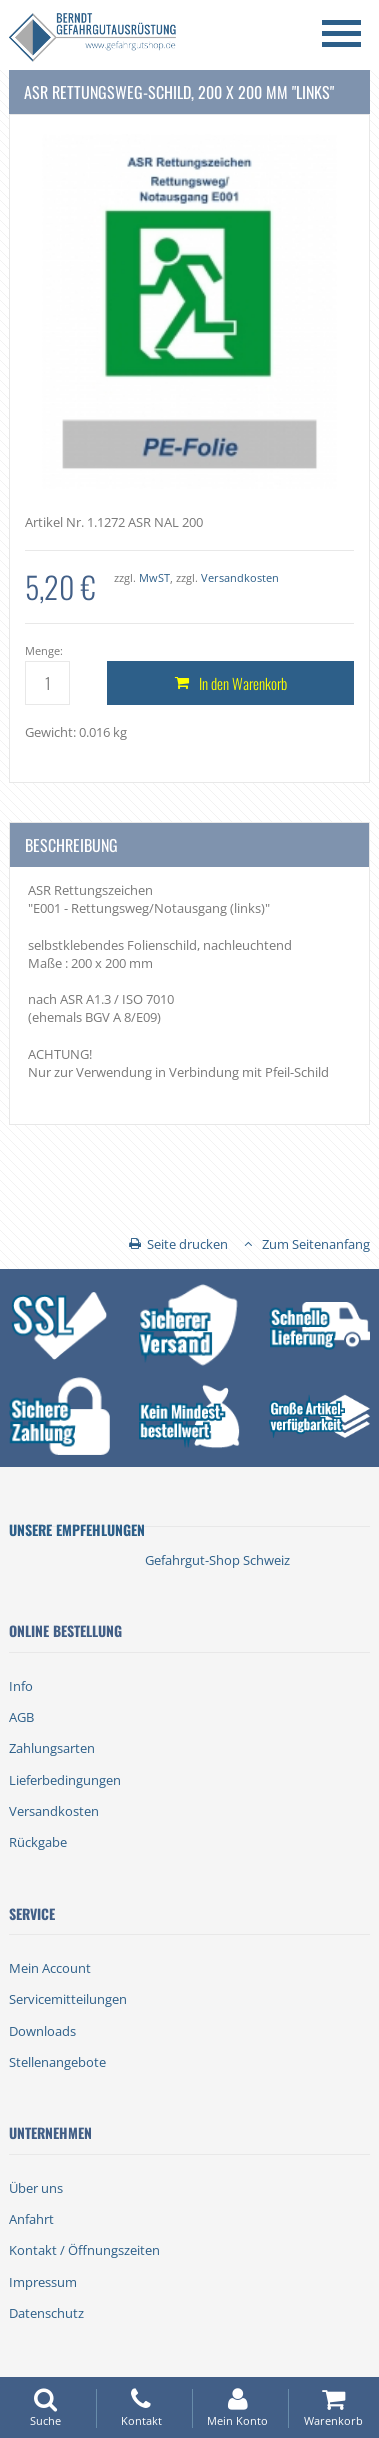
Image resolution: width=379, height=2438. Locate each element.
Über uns (36, 2188)
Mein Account (50, 1968)
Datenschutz (46, 2313)
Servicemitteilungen (68, 1999)
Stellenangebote (57, 2062)
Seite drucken (187, 1244)
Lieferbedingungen (65, 1780)
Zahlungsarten (52, 1748)
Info (21, 1686)
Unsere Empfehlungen (77, 1529)
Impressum (43, 2282)
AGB (21, 1717)
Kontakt (141, 2407)
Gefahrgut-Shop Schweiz (217, 1560)
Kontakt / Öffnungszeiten (84, 2250)
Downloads (42, 2031)
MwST (154, 577)
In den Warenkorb (243, 683)
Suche (45, 2407)
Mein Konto (237, 2407)
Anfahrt (31, 2219)
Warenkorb (333, 2407)
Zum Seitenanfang (316, 1244)
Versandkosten (240, 577)
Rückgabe (38, 1842)
